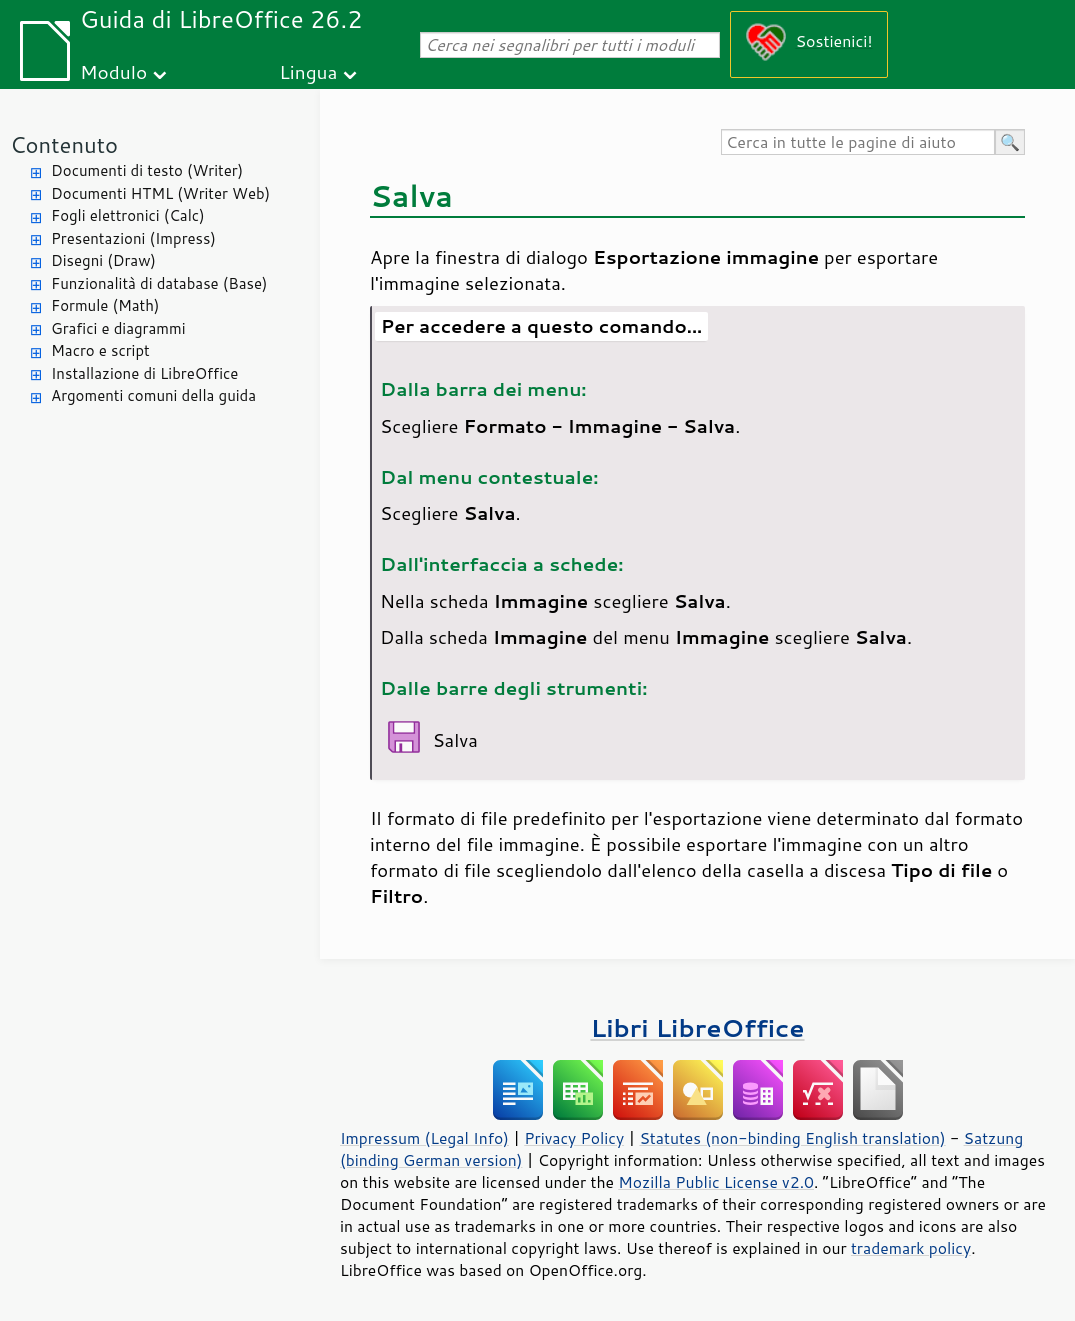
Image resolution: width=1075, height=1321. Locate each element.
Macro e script (100, 350)
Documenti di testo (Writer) (147, 170)
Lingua (308, 71)
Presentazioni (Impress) (133, 238)
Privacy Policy (574, 1138)
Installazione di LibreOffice (144, 373)
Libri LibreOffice (697, 1027)
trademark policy (911, 1248)
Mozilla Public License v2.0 (716, 1182)
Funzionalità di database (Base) (159, 283)
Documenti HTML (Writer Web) (160, 193)
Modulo (113, 71)
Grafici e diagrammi (118, 328)
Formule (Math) (105, 305)
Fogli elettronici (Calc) (128, 215)
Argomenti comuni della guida (153, 395)
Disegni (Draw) (103, 260)
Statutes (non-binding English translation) (792, 1138)
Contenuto (64, 144)
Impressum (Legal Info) (424, 1138)
